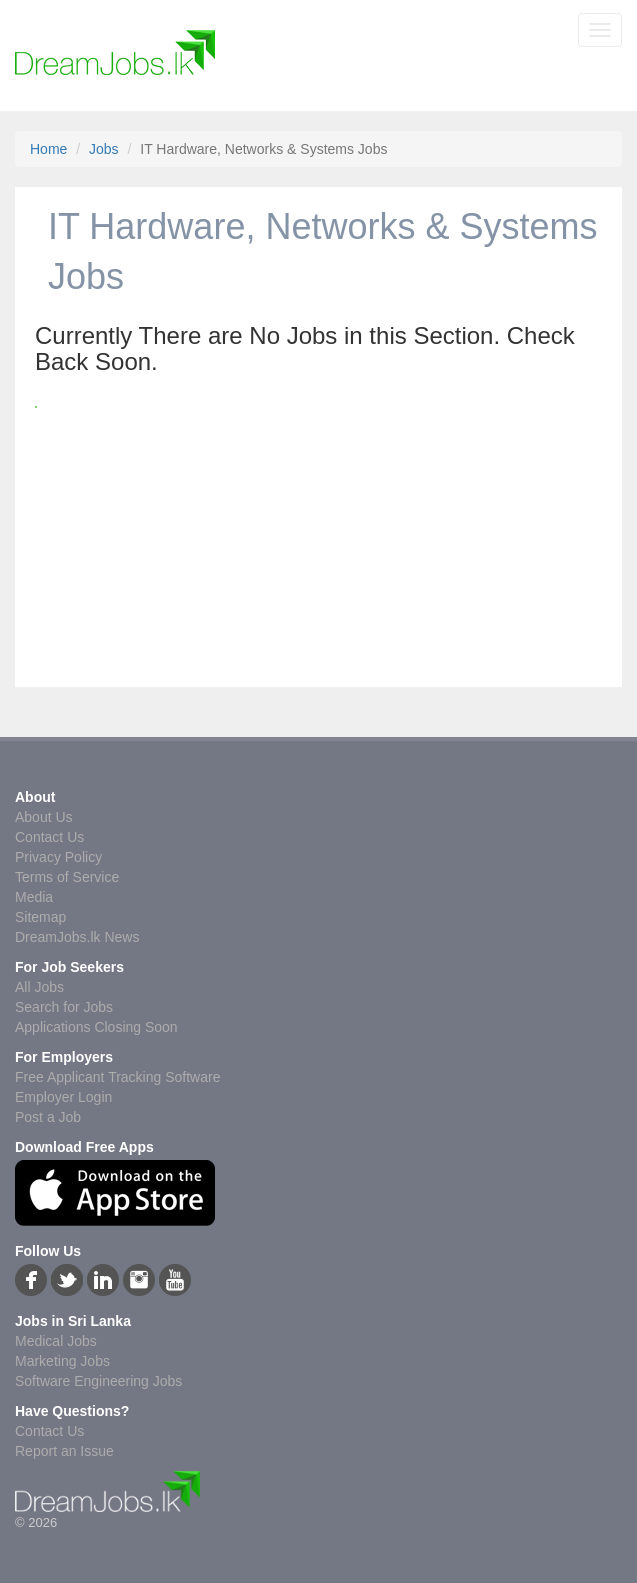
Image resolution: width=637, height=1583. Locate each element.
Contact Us (49, 837)
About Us (44, 817)
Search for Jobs (64, 1007)
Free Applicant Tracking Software (117, 1077)
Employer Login (63, 1097)
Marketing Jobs (62, 1361)
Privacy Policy (58, 857)
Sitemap (40, 917)
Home (48, 149)
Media (34, 897)
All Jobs (39, 987)
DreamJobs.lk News (77, 937)
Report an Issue (64, 1451)
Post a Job (48, 1117)
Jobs (104, 149)
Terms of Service (67, 877)
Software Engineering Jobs (98, 1381)
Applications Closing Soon (96, 1027)
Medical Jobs (56, 1341)
